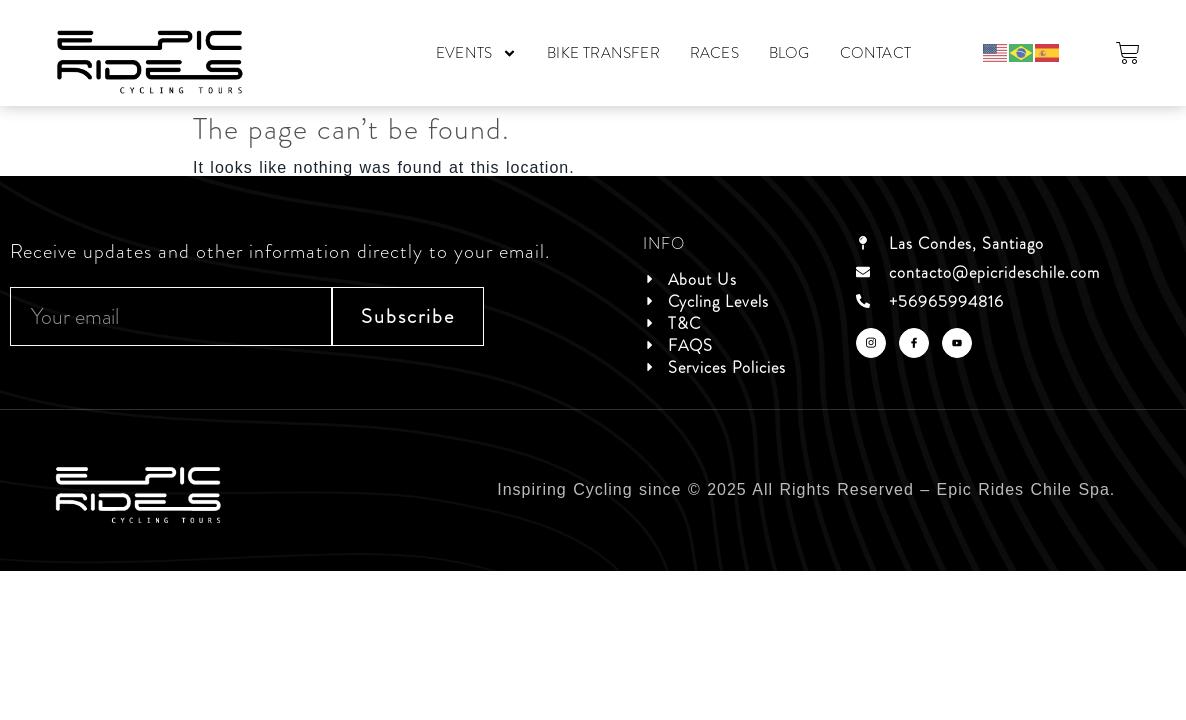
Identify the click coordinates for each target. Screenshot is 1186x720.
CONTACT (875, 53)
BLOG (789, 53)
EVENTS (476, 53)
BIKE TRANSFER (603, 53)
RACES (714, 53)
